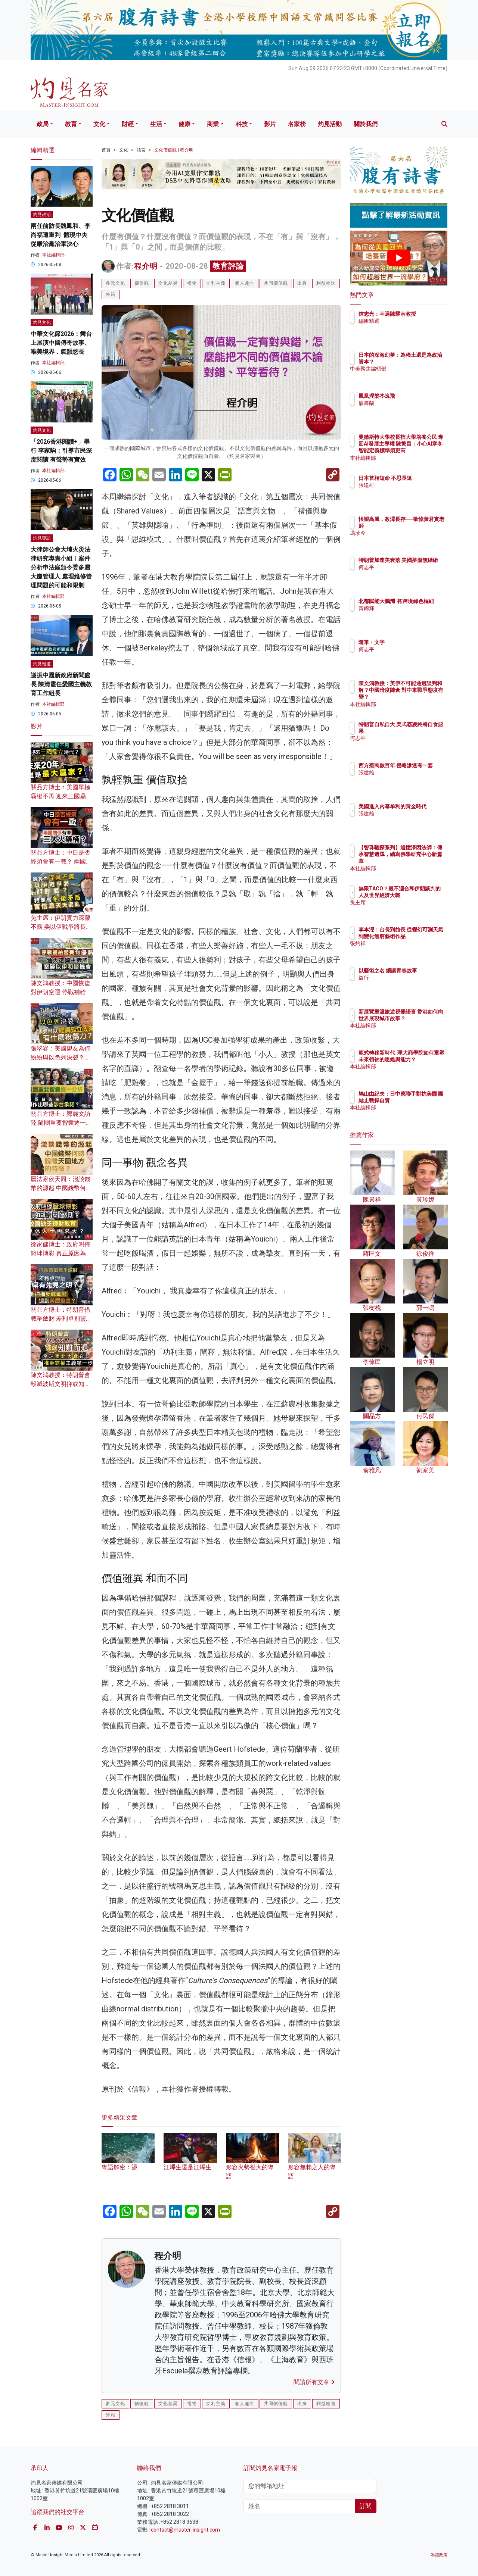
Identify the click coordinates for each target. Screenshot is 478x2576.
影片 (270, 124)
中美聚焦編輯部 (420, 376)
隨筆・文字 (415, 642)
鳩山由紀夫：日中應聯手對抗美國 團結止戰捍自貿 (423, 1100)
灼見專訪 (42, 538)
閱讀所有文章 (314, 2382)
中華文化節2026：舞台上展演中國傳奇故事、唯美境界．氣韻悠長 (61, 342)
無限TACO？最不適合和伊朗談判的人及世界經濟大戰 (423, 895)
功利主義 (216, 283)
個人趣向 (244, 283)
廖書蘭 (410, 403)
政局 (43, 124)
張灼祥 (410, 950)
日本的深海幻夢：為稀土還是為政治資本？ (423, 361)
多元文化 (115, 283)
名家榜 (297, 124)
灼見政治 (42, 214)
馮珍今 (410, 540)
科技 (242, 124)
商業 (213, 124)
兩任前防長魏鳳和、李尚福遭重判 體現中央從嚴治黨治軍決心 (60, 234)
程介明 (146, 266)
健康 (184, 124)
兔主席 (410, 909)
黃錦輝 (410, 615)
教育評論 (228, 266)
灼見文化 (42, 322)
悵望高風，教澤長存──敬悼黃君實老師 (423, 526)
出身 (302, 283)
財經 (128, 124)
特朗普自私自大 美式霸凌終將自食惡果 (423, 731)
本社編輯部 (53, 254)
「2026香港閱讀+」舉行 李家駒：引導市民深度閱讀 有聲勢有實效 (61, 450)
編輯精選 (412, 328)
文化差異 (168, 283)
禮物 (192, 283)
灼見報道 (42, 663)
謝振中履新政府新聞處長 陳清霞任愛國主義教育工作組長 (61, 684)
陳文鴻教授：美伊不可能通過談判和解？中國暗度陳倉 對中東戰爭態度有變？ (423, 697)
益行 (407, 984)
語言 (141, 150)
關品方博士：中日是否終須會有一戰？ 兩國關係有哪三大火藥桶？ (61, 861)
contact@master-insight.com (185, 2530)
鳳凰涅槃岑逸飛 (420, 396)
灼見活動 (330, 124)
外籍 (110, 294)
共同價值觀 (276, 283)
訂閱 (366, 2506)
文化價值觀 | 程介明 (173, 150)
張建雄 (410, 492)
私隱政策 (439, 2554)
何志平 (410, 574)
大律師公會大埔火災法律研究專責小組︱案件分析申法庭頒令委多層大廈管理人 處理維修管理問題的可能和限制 (61, 567)
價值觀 (141, 283)
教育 (71, 124)
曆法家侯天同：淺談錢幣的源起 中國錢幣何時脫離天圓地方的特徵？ (61, 1187)
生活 (156, 124)
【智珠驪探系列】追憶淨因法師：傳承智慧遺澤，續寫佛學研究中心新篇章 (423, 861)
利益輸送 (326, 283)
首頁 (106, 150)
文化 (99, 124)
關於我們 (366, 124)
